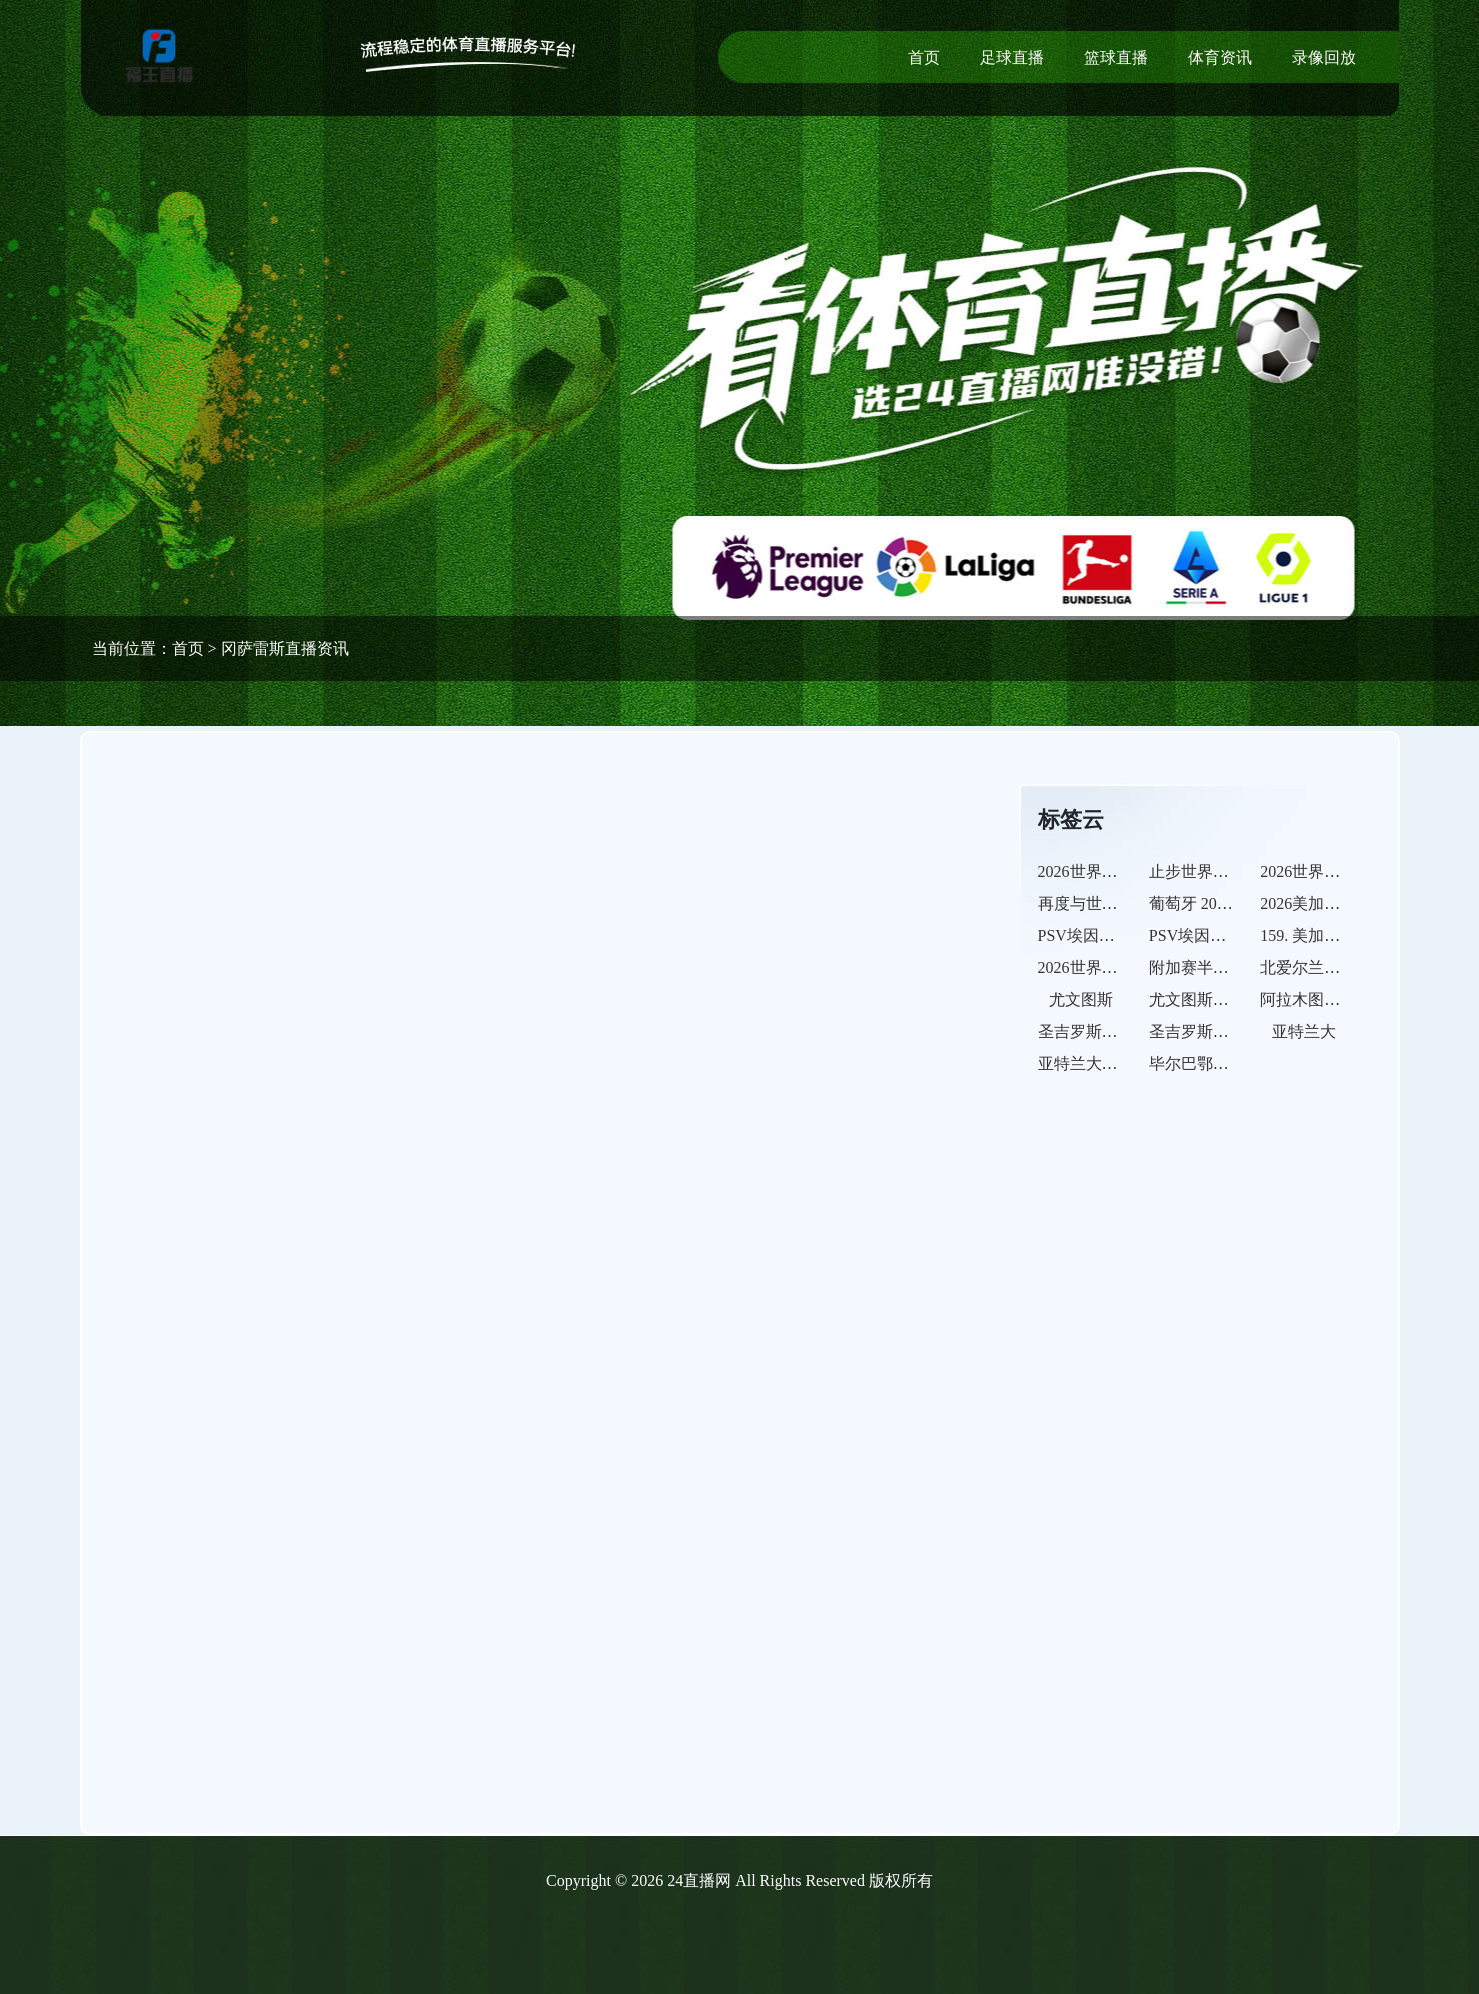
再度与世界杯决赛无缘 (1118, 903)
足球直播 (1012, 57)
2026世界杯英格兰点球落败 (1356, 871)
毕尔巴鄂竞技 (1197, 1063)
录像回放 (1324, 57)
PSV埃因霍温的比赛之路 (1235, 935)
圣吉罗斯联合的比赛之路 (1237, 1031)
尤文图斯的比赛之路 (1221, 999)
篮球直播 (1116, 57)
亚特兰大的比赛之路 (1110, 1063)
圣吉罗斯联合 (1086, 1031)
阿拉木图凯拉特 (1316, 999)
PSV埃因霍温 (1084, 935)
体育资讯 (1220, 57)
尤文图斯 (1081, 999)
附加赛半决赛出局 (1213, 967)
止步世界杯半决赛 (1213, 871)
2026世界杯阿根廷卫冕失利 (1134, 871)
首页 (924, 57)
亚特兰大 (1304, 1031)
